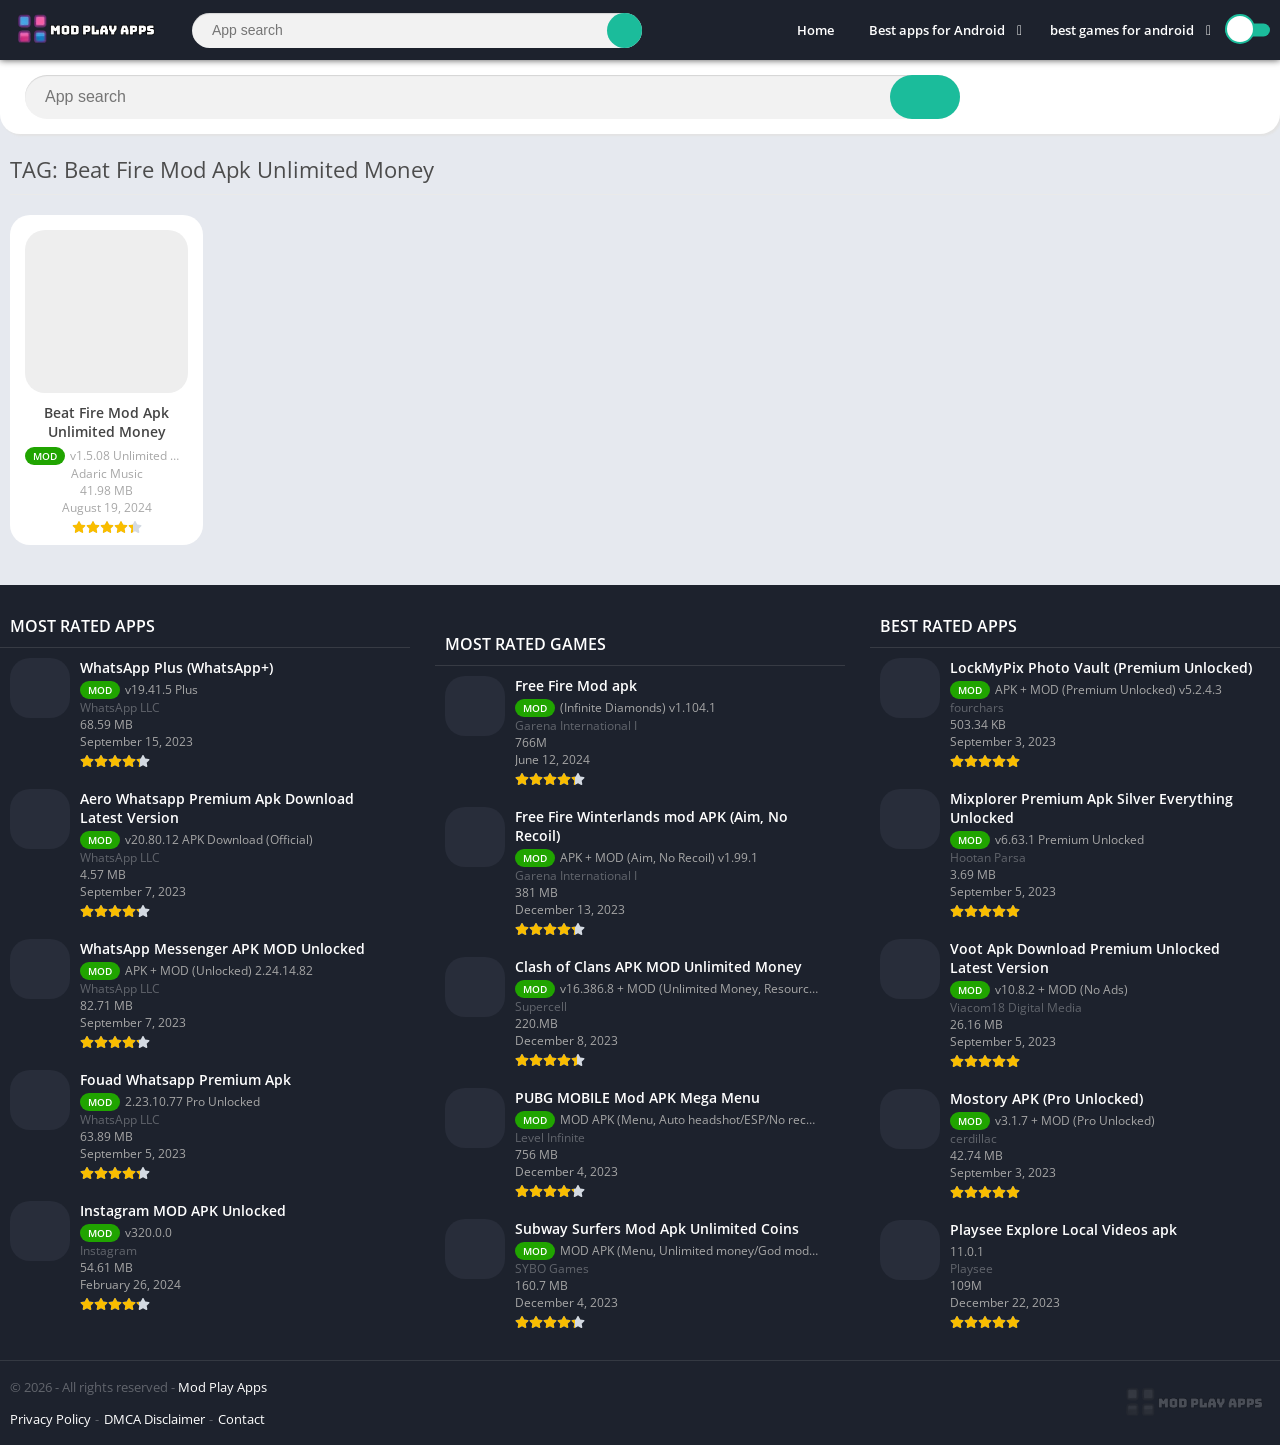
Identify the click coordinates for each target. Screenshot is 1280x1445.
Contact (241, 1419)
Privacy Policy (50, 1419)
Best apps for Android (937, 30)
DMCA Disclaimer (154, 1419)
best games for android (1122, 30)
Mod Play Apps (222, 1387)
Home (815, 30)
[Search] (417, 30)
